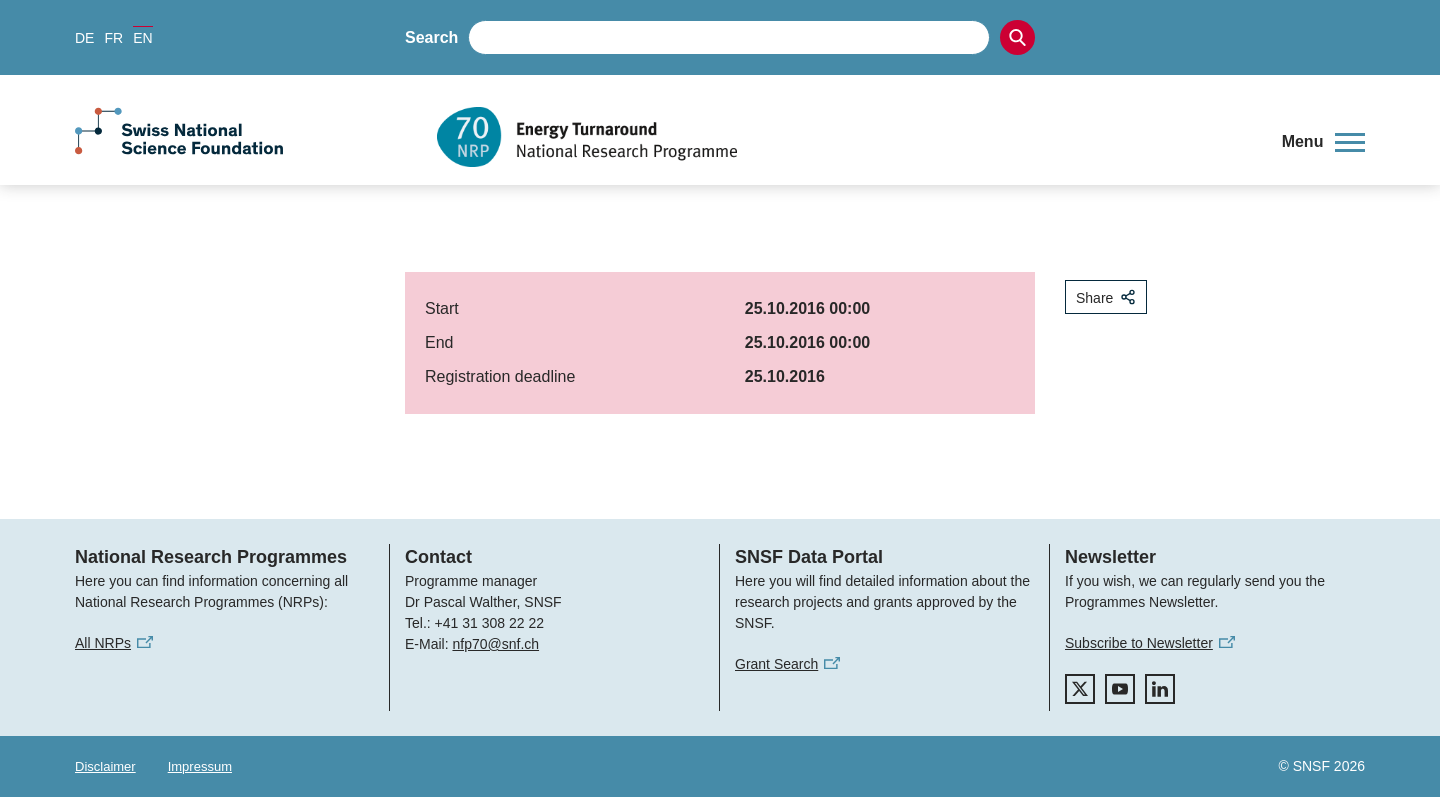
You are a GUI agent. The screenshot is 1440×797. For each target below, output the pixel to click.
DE (84, 38)
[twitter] (1080, 689)
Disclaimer (105, 766)
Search (431, 37)
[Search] (1017, 37)
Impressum (200, 766)
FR (113, 38)
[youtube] (1120, 689)
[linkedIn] (1160, 689)
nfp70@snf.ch (495, 644)
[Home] (844, 137)
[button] (1323, 142)
